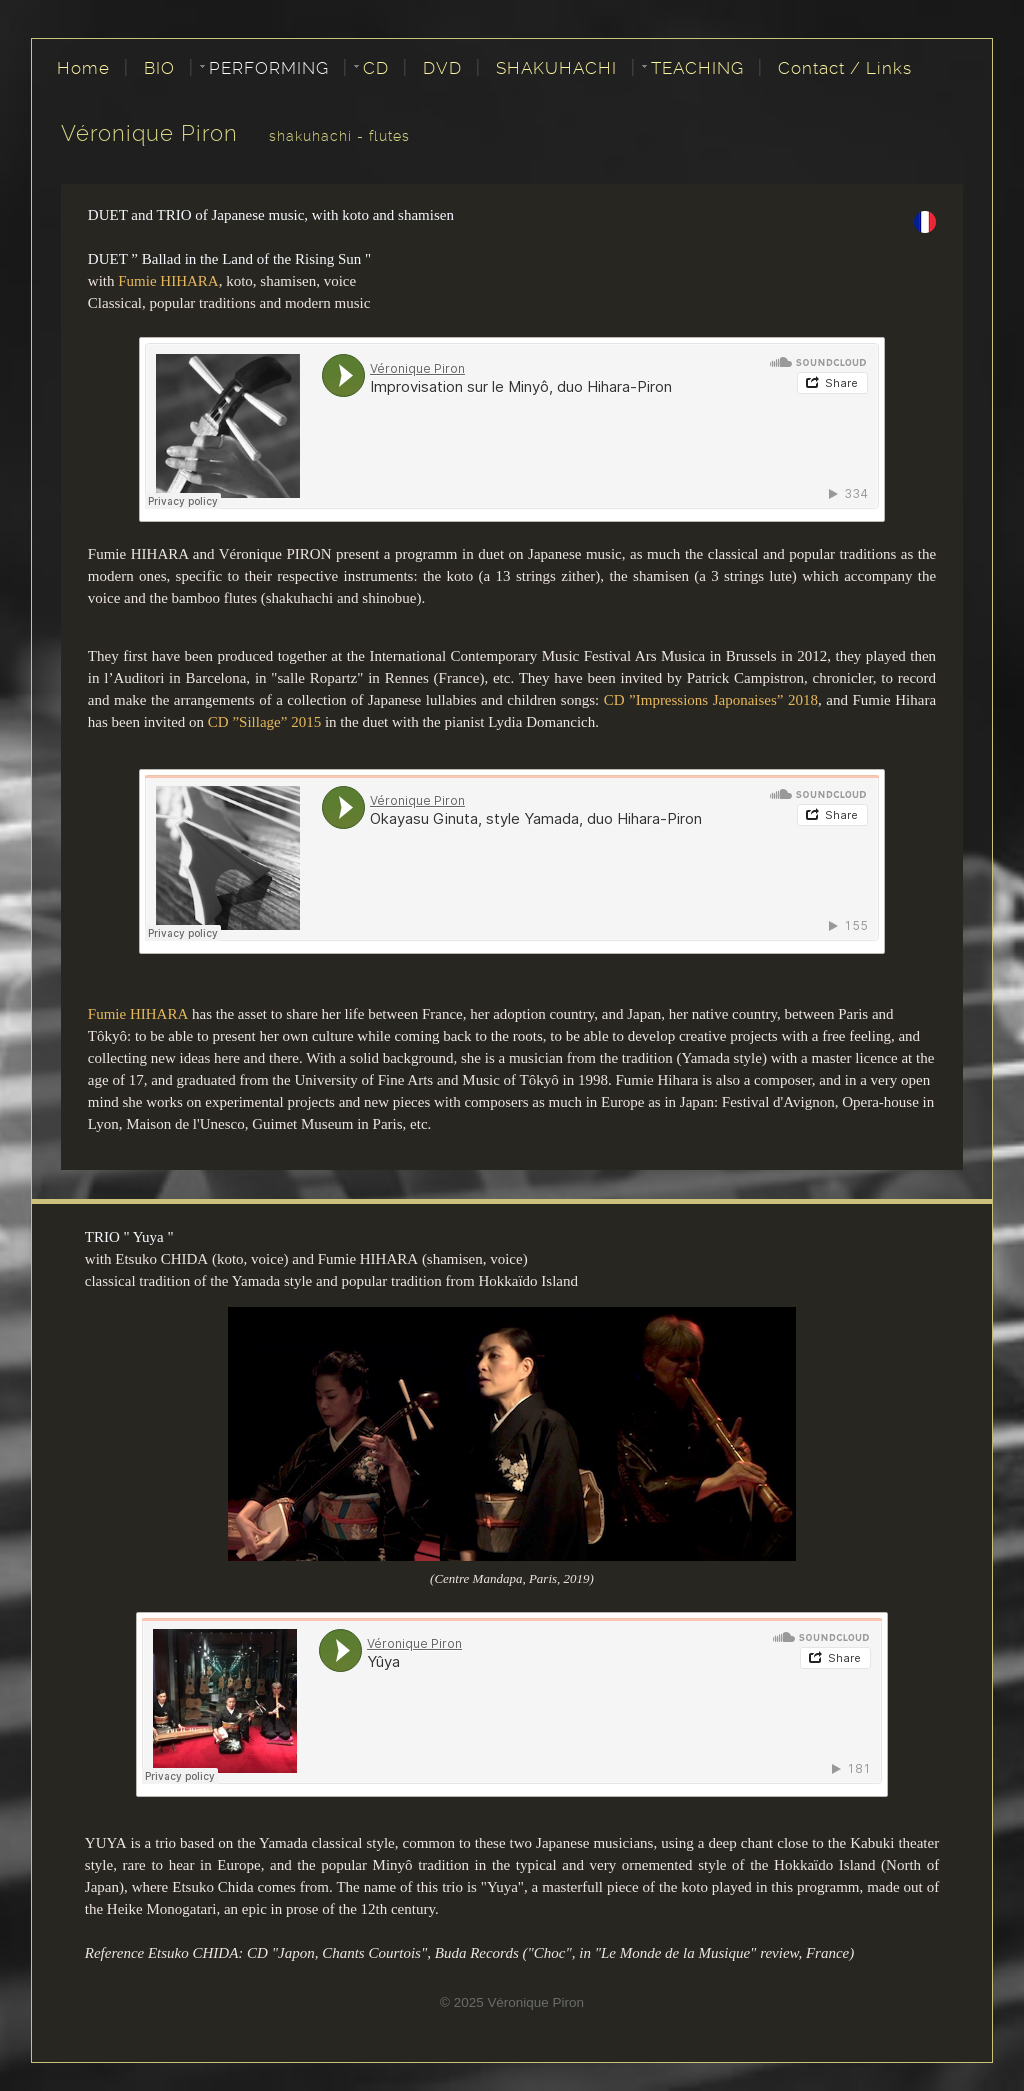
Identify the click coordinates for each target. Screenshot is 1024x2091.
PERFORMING (269, 68)
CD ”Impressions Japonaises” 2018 (711, 700)
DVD (442, 68)
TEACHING (697, 68)
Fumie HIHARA (168, 281)
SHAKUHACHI (556, 68)
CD (376, 68)
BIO (159, 68)
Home (83, 68)
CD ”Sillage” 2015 (264, 722)
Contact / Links (845, 68)
